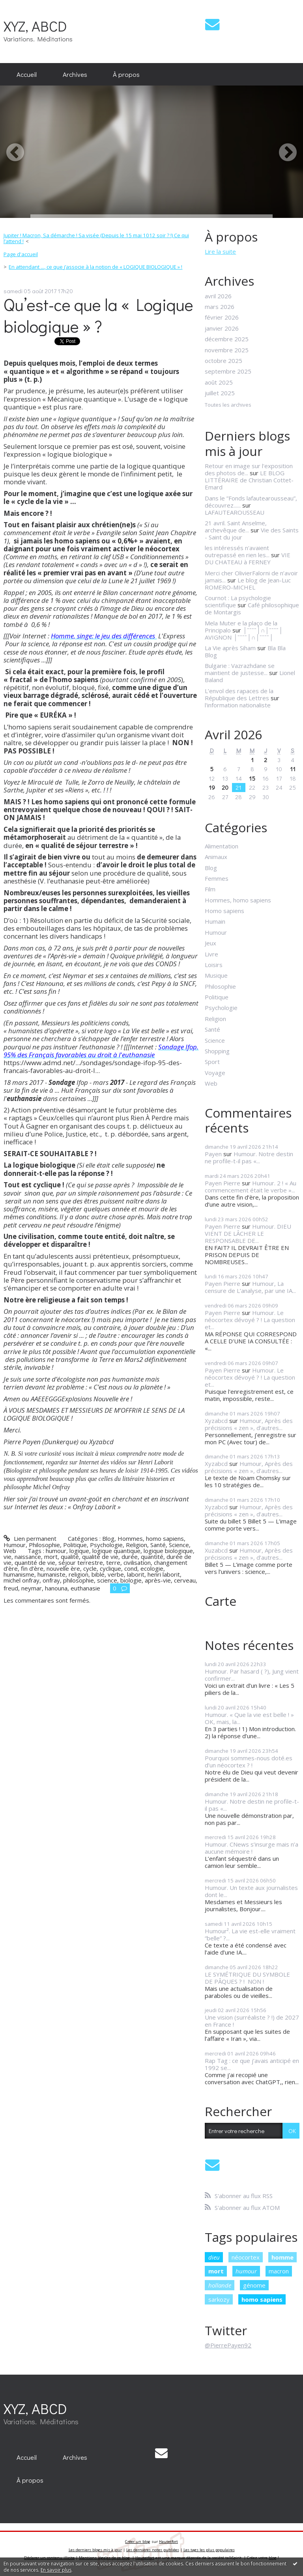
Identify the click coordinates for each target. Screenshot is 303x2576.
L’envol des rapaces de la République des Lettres (239, 694)
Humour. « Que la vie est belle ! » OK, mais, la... (249, 1718)
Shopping (217, 1051)
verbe (116, 1574)
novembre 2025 (227, 349)
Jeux (210, 943)
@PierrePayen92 (228, 2345)
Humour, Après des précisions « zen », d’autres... (249, 1424)
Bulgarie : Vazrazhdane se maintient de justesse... (240, 669)
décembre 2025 (227, 338)
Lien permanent (30, 1538)
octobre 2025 (223, 360)
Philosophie (44, 1545)
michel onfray (21, 1580)
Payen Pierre (222, 1183)
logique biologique (168, 1551)
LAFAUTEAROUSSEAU (234, 512)
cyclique (110, 1568)
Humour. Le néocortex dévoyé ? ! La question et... (250, 1320)
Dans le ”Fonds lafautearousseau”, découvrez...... (251, 501)
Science (179, 1545)
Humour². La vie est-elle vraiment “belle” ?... (250, 1934)
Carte (220, 1600)
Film (210, 889)
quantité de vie (35, 1562)
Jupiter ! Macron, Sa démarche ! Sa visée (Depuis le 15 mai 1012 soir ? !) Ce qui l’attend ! (96, 238)
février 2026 (222, 317)
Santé (158, 1545)
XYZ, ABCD (35, 25)
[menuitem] (27, 74)
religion (78, 1574)
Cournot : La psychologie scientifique (238, 601)
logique (79, 1551)
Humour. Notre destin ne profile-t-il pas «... (249, 1157)
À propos (126, 74)
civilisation (137, 1562)
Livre (211, 954)
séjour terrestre (80, 1562)
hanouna (56, 1588)
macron (279, 2271)
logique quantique (116, 1551)
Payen (213, 1154)
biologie (131, 1580)
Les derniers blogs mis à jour (95, 2549)
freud (11, 1588)
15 (252, 778)
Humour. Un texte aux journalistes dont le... (251, 1891)
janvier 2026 (222, 328)
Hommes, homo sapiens (151, 1538)
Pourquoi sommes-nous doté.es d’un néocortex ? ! (248, 1761)
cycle (90, 1568)
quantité (152, 1556)
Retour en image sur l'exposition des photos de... (249, 469)
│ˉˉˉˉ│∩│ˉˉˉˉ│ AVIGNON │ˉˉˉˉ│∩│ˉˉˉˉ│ (243, 633)
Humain (215, 921)
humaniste (51, 1574)
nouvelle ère (63, 1568)
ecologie (151, 1568)
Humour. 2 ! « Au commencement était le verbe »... (250, 1186)
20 (225, 787)
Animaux (216, 856)
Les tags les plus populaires (209, 2549)
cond (130, 1568)
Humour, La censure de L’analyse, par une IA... (250, 1287)
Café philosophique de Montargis (252, 608)
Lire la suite (220, 251)
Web (10, 1551)
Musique (216, 975)
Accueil (27, 74)
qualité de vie (100, 1556)
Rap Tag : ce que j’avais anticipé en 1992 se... (252, 2064)
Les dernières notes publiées (152, 2549)
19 (212, 787)
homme (282, 2257)
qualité (70, 1556)
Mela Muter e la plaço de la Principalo (241, 626)
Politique (75, 1545)
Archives (75, 74)
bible (98, 1574)
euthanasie (85, 1588)
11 (293, 769)
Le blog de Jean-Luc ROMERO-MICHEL (248, 583)
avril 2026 (218, 295)
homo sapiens (261, 2299)
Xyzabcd (216, 1421)
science (107, 1580)
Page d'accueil (21, 254)
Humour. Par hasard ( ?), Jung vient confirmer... (252, 1674)
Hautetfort (168, 2541)
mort (51, 1556)
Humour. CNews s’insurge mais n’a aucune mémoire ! (251, 1847)
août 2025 (219, 382)
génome (254, 2285)
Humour (15, 1545)
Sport (212, 1061)
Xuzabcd (216, 1550)
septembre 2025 (228, 371)
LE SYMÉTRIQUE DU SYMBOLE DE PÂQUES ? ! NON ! (247, 1977)
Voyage (215, 1072)
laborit (135, 1574)
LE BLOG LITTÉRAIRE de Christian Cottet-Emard (249, 480)
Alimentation (221, 846)
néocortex (246, 2257)
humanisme (19, 1574)
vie (7, 1556)
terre (113, 1562)
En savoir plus (56, 2570)
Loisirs (214, 964)
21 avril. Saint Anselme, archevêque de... (236, 526)
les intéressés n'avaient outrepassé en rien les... (237, 551)
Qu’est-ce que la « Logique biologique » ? (98, 315)
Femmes (216, 878)
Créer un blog (137, 2541)
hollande (219, 2285)
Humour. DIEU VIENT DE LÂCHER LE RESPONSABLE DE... (248, 1233)
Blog (108, 1538)
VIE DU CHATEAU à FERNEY (247, 558)
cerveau (185, 1580)
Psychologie (106, 1545)
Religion (136, 1545)
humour (56, 1551)
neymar (31, 1588)
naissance (28, 1556)
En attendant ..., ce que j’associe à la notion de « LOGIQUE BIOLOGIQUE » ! (95, 266)
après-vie (158, 1580)
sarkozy (219, 2299)
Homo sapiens (224, 910)
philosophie (78, 1580)
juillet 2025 (220, 392)
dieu (214, 2257)
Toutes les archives (228, 405)
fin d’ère (32, 1568)
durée (130, 1556)
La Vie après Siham (230, 648)
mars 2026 (219, 306)
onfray (51, 1580)
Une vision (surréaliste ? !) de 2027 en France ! (252, 2020)
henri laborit (164, 1574)
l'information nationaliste (238, 705)
